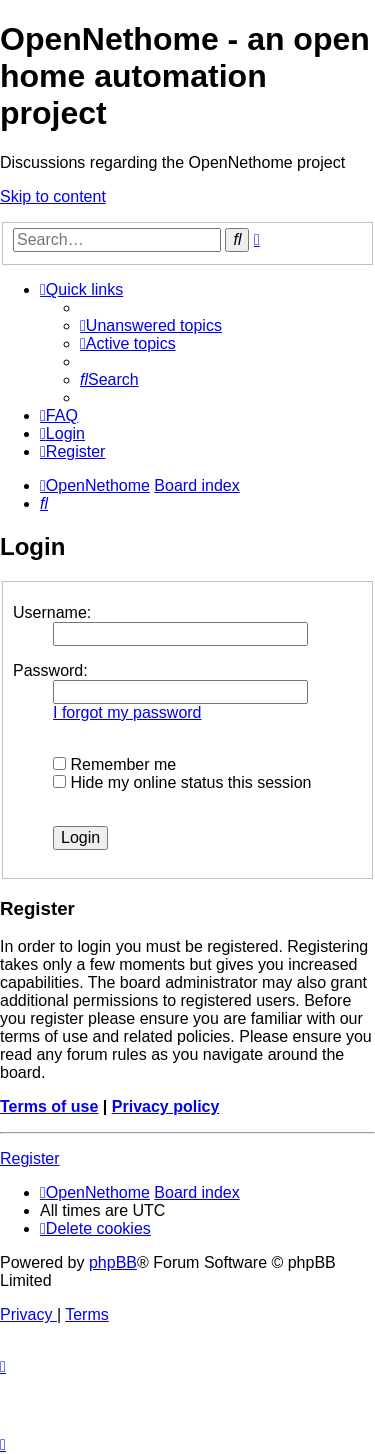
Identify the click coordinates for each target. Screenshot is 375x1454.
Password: (50, 670)
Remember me (114, 764)
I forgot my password (127, 712)
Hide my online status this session (182, 782)
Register (30, 1158)
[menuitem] (151, 325)
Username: (52, 612)
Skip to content (53, 196)
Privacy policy (166, 1106)
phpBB (113, 1262)
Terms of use (49, 1106)
